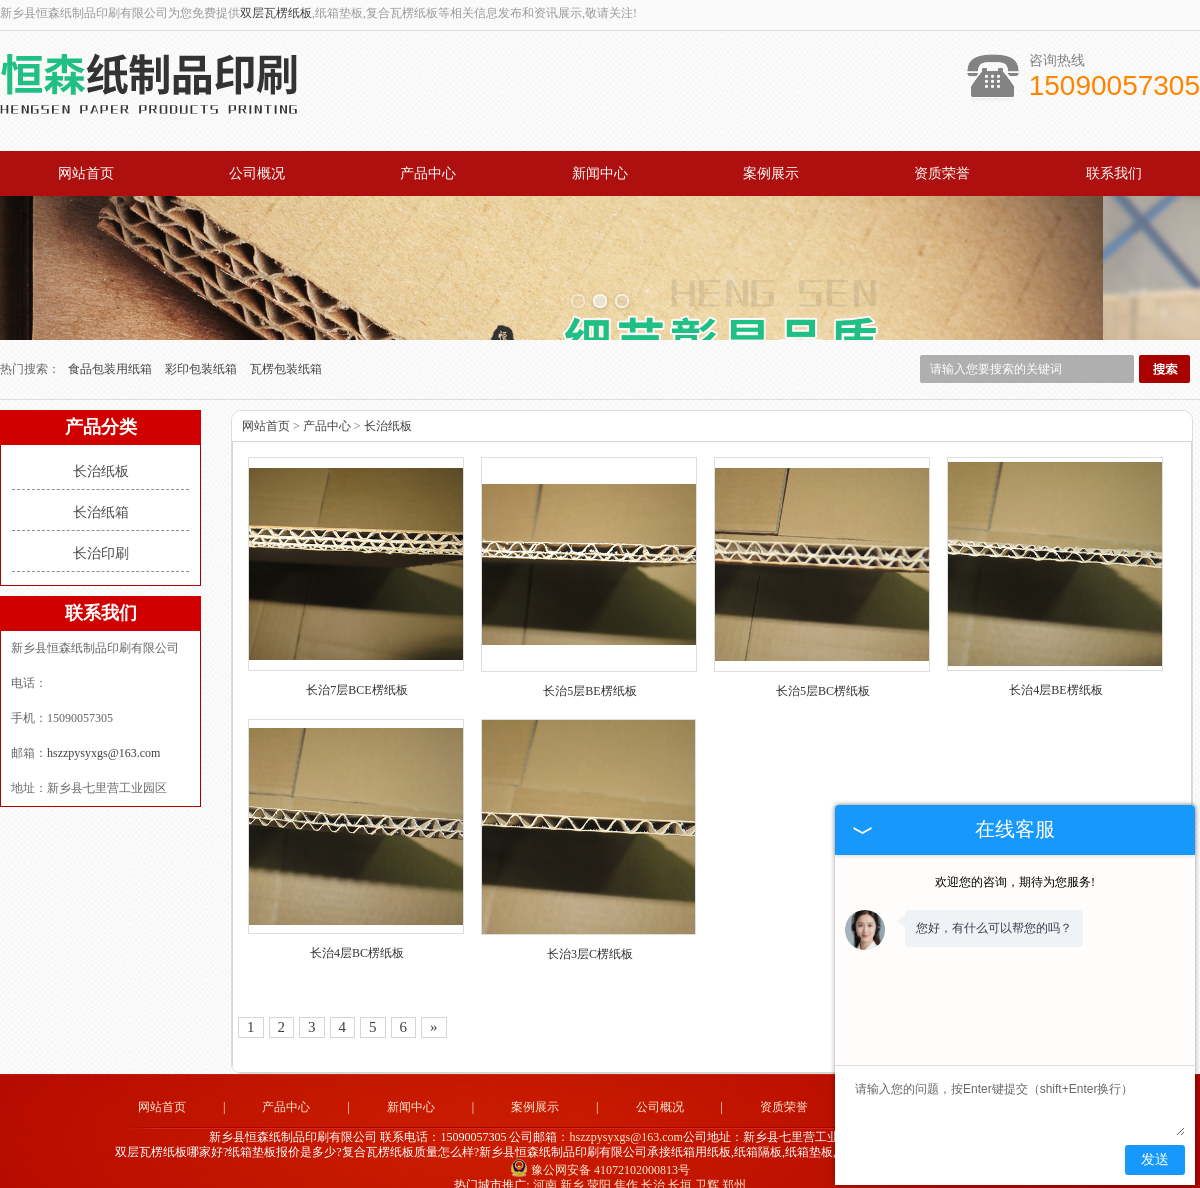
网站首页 (86, 173)
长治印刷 (101, 532)
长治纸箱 (101, 491)
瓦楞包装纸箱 (286, 348)
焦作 (626, 1164)
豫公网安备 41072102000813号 (600, 1149)
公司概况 (257, 173)
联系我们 (1114, 173)
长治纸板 (101, 450)
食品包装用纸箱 (111, 348)
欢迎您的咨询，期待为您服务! (1015, 882)
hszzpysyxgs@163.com (103, 732)
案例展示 (771, 173)
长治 (653, 1164)
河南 (545, 1164)
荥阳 (599, 1164)
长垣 (680, 1164)
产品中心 (428, 173)
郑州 (734, 1164)
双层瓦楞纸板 (276, 13)
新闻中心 (600, 173)
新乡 (572, 1164)
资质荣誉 (942, 173)
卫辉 (707, 1164)
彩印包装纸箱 (202, 348)
